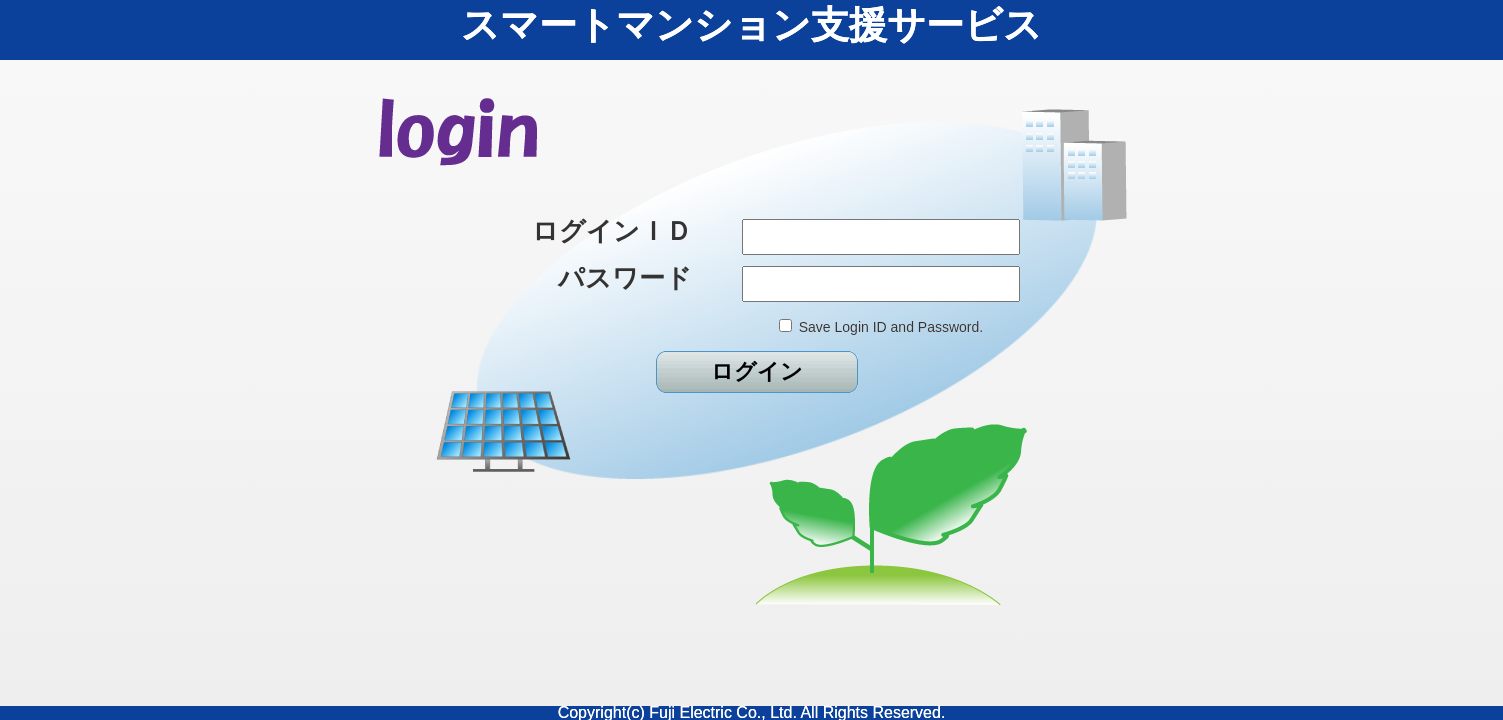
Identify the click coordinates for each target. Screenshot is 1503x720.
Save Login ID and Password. (891, 327)
